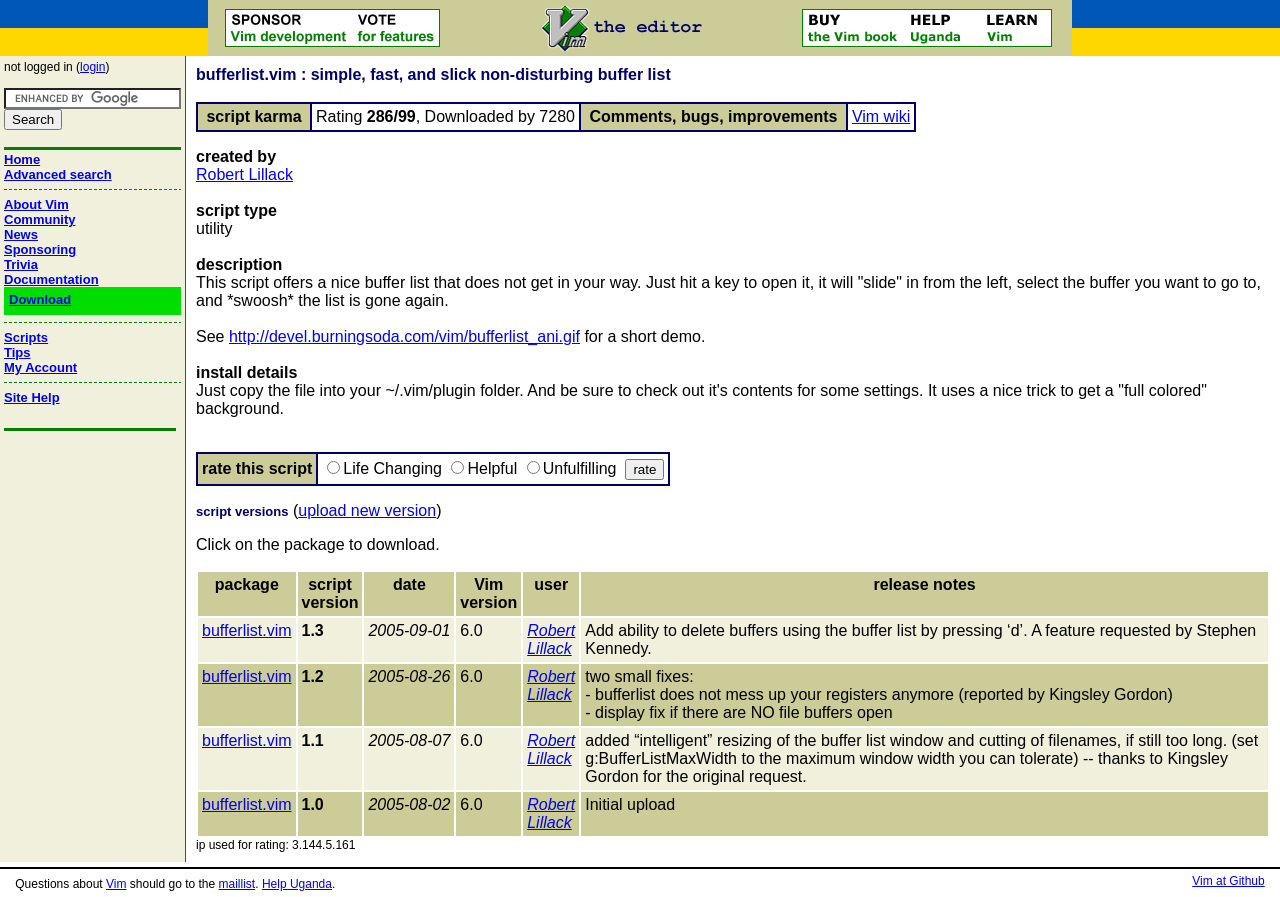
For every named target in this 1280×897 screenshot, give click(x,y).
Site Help (32, 397)
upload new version (367, 510)
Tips (17, 352)
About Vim (36, 204)
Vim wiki (881, 116)
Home (22, 159)
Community (40, 219)
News (21, 234)
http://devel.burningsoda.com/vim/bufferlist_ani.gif (404, 336)
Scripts (26, 337)
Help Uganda (297, 884)
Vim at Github (1228, 881)
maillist (237, 884)
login (92, 67)
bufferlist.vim (247, 630)
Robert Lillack (244, 174)
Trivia (21, 264)
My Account (40, 367)
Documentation (51, 279)
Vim (116, 884)
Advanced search (58, 174)
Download (40, 299)
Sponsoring (40, 249)
